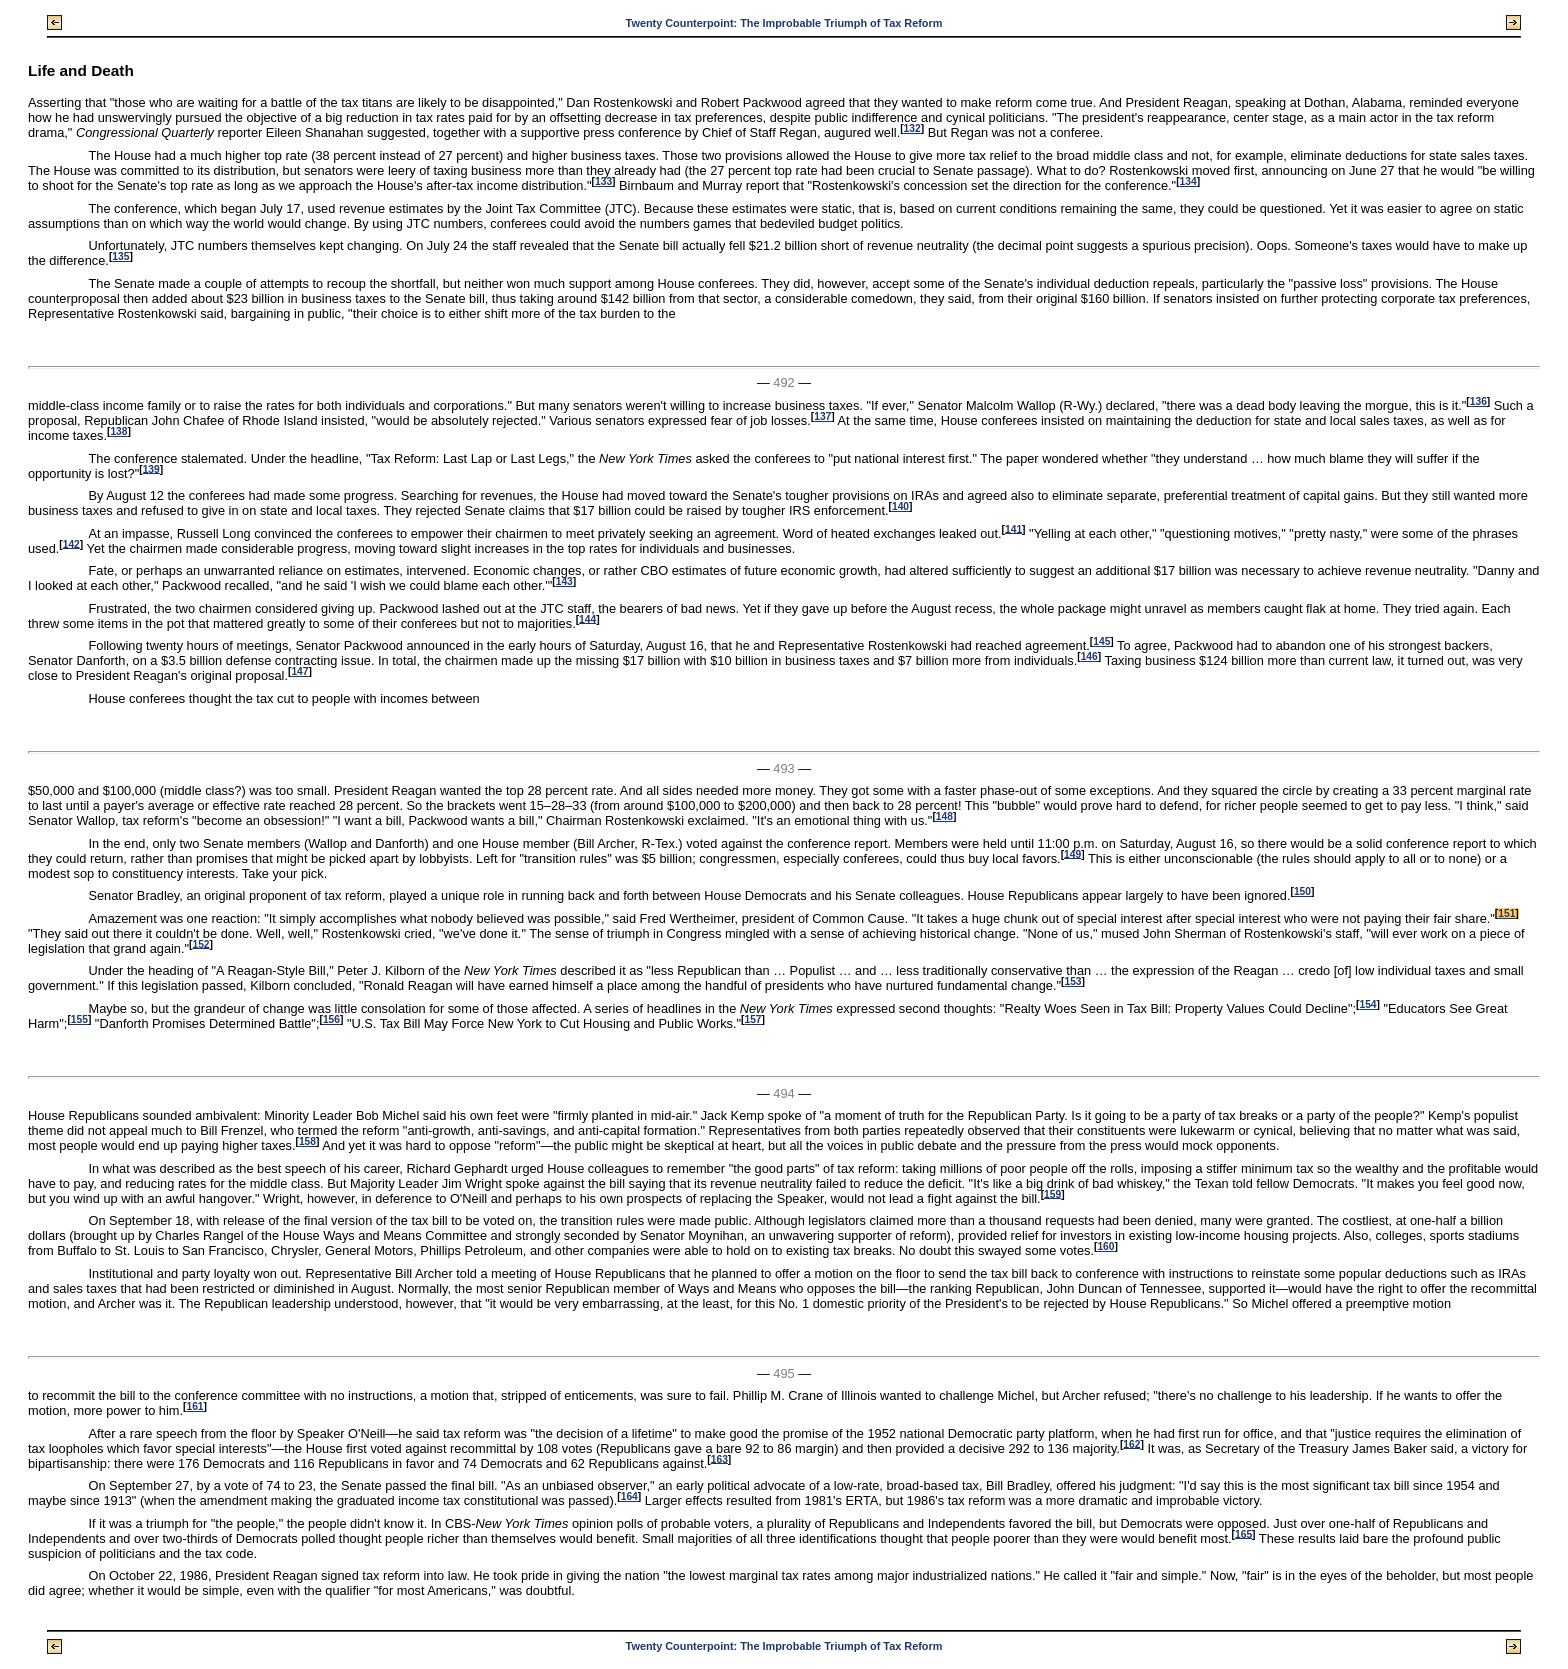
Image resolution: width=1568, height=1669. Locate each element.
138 (118, 431)
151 (1506, 913)
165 (1243, 1533)
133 (603, 181)
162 (1131, 1443)
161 (194, 1406)
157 (752, 1019)
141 (1013, 528)
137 (822, 416)
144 (587, 618)
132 (912, 128)
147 (299, 671)
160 (1105, 1246)
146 (1089, 656)
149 (1072, 853)
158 (307, 1141)
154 (1367, 1004)
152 (200, 943)
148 (944, 816)
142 (71, 543)
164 (629, 1496)
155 (79, 1019)
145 (1101, 641)
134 (1188, 181)
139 (151, 468)
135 (120, 256)
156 (331, 1019)
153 (1072, 981)
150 (1302, 891)
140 (900, 506)
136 (1478, 401)
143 (564, 581)
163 (719, 1458)
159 (1052, 1193)
